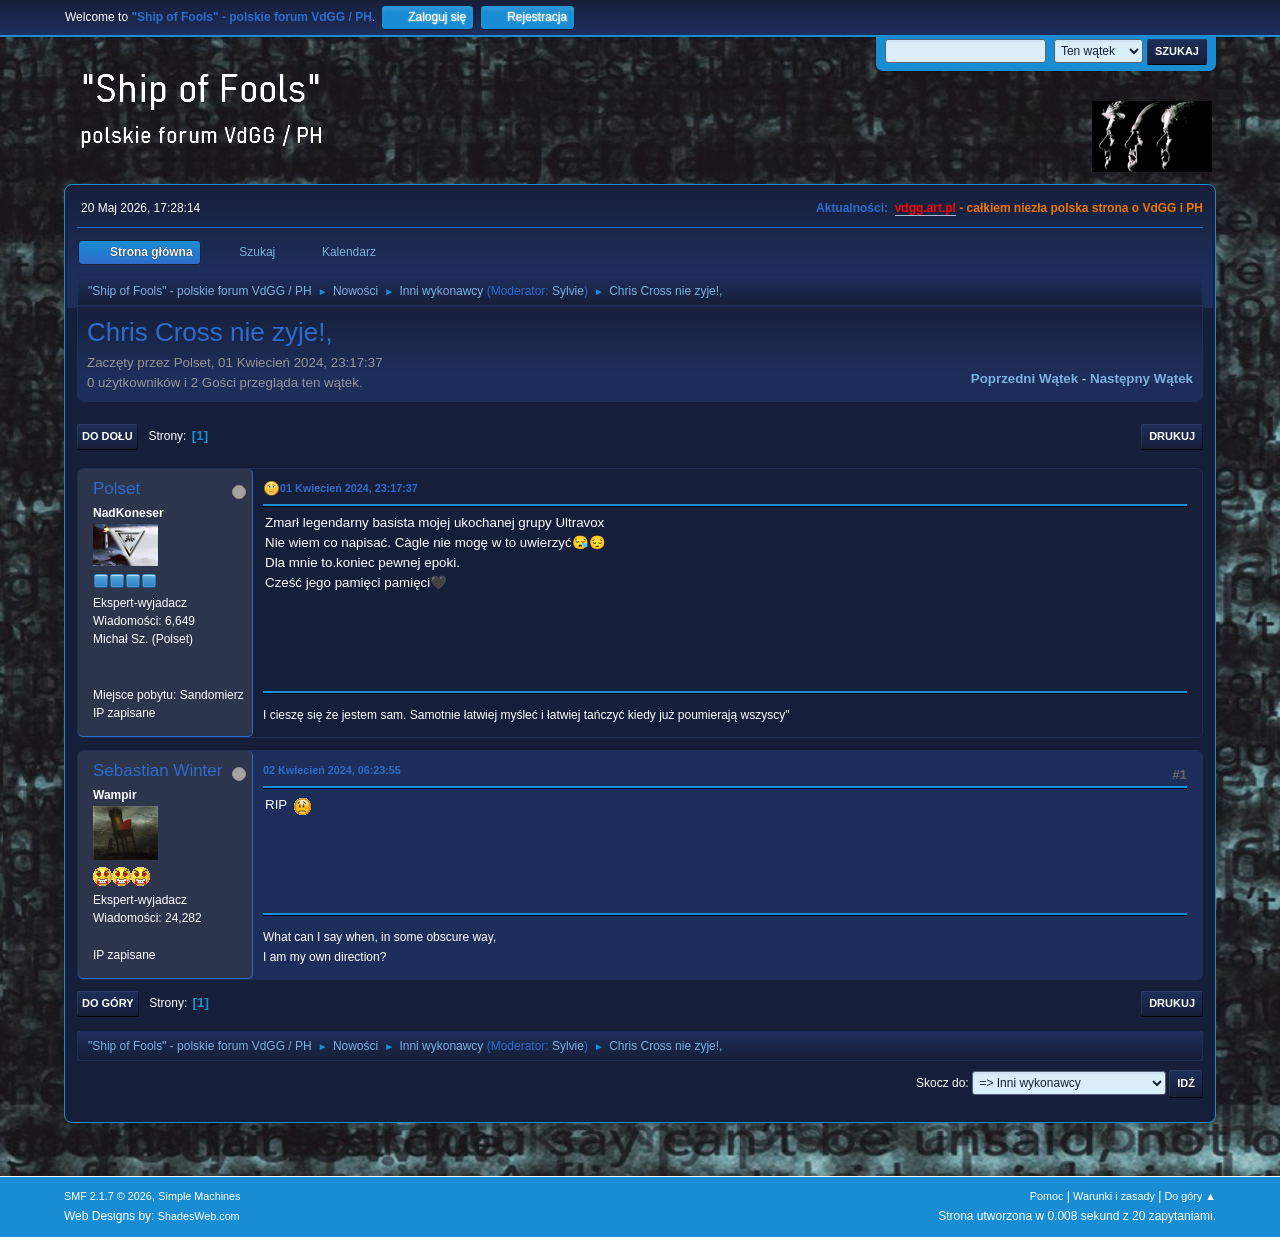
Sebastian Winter (157, 770)
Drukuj (1172, 436)
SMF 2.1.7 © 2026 (108, 1196)
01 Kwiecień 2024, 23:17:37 (349, 488)
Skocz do (940, 1083)
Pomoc (1047, 1196)
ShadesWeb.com (199, 1216)
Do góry (108, 1003)
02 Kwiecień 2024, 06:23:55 (332, 770)
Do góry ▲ (1190, 1196)
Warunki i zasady (1114, 1196)
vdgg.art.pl (925, 208)
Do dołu (107, 436)
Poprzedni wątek (1024, 378)
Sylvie (568, 291)
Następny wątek (1141, 378)
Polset (116, 488)
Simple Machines (199, 1196)
